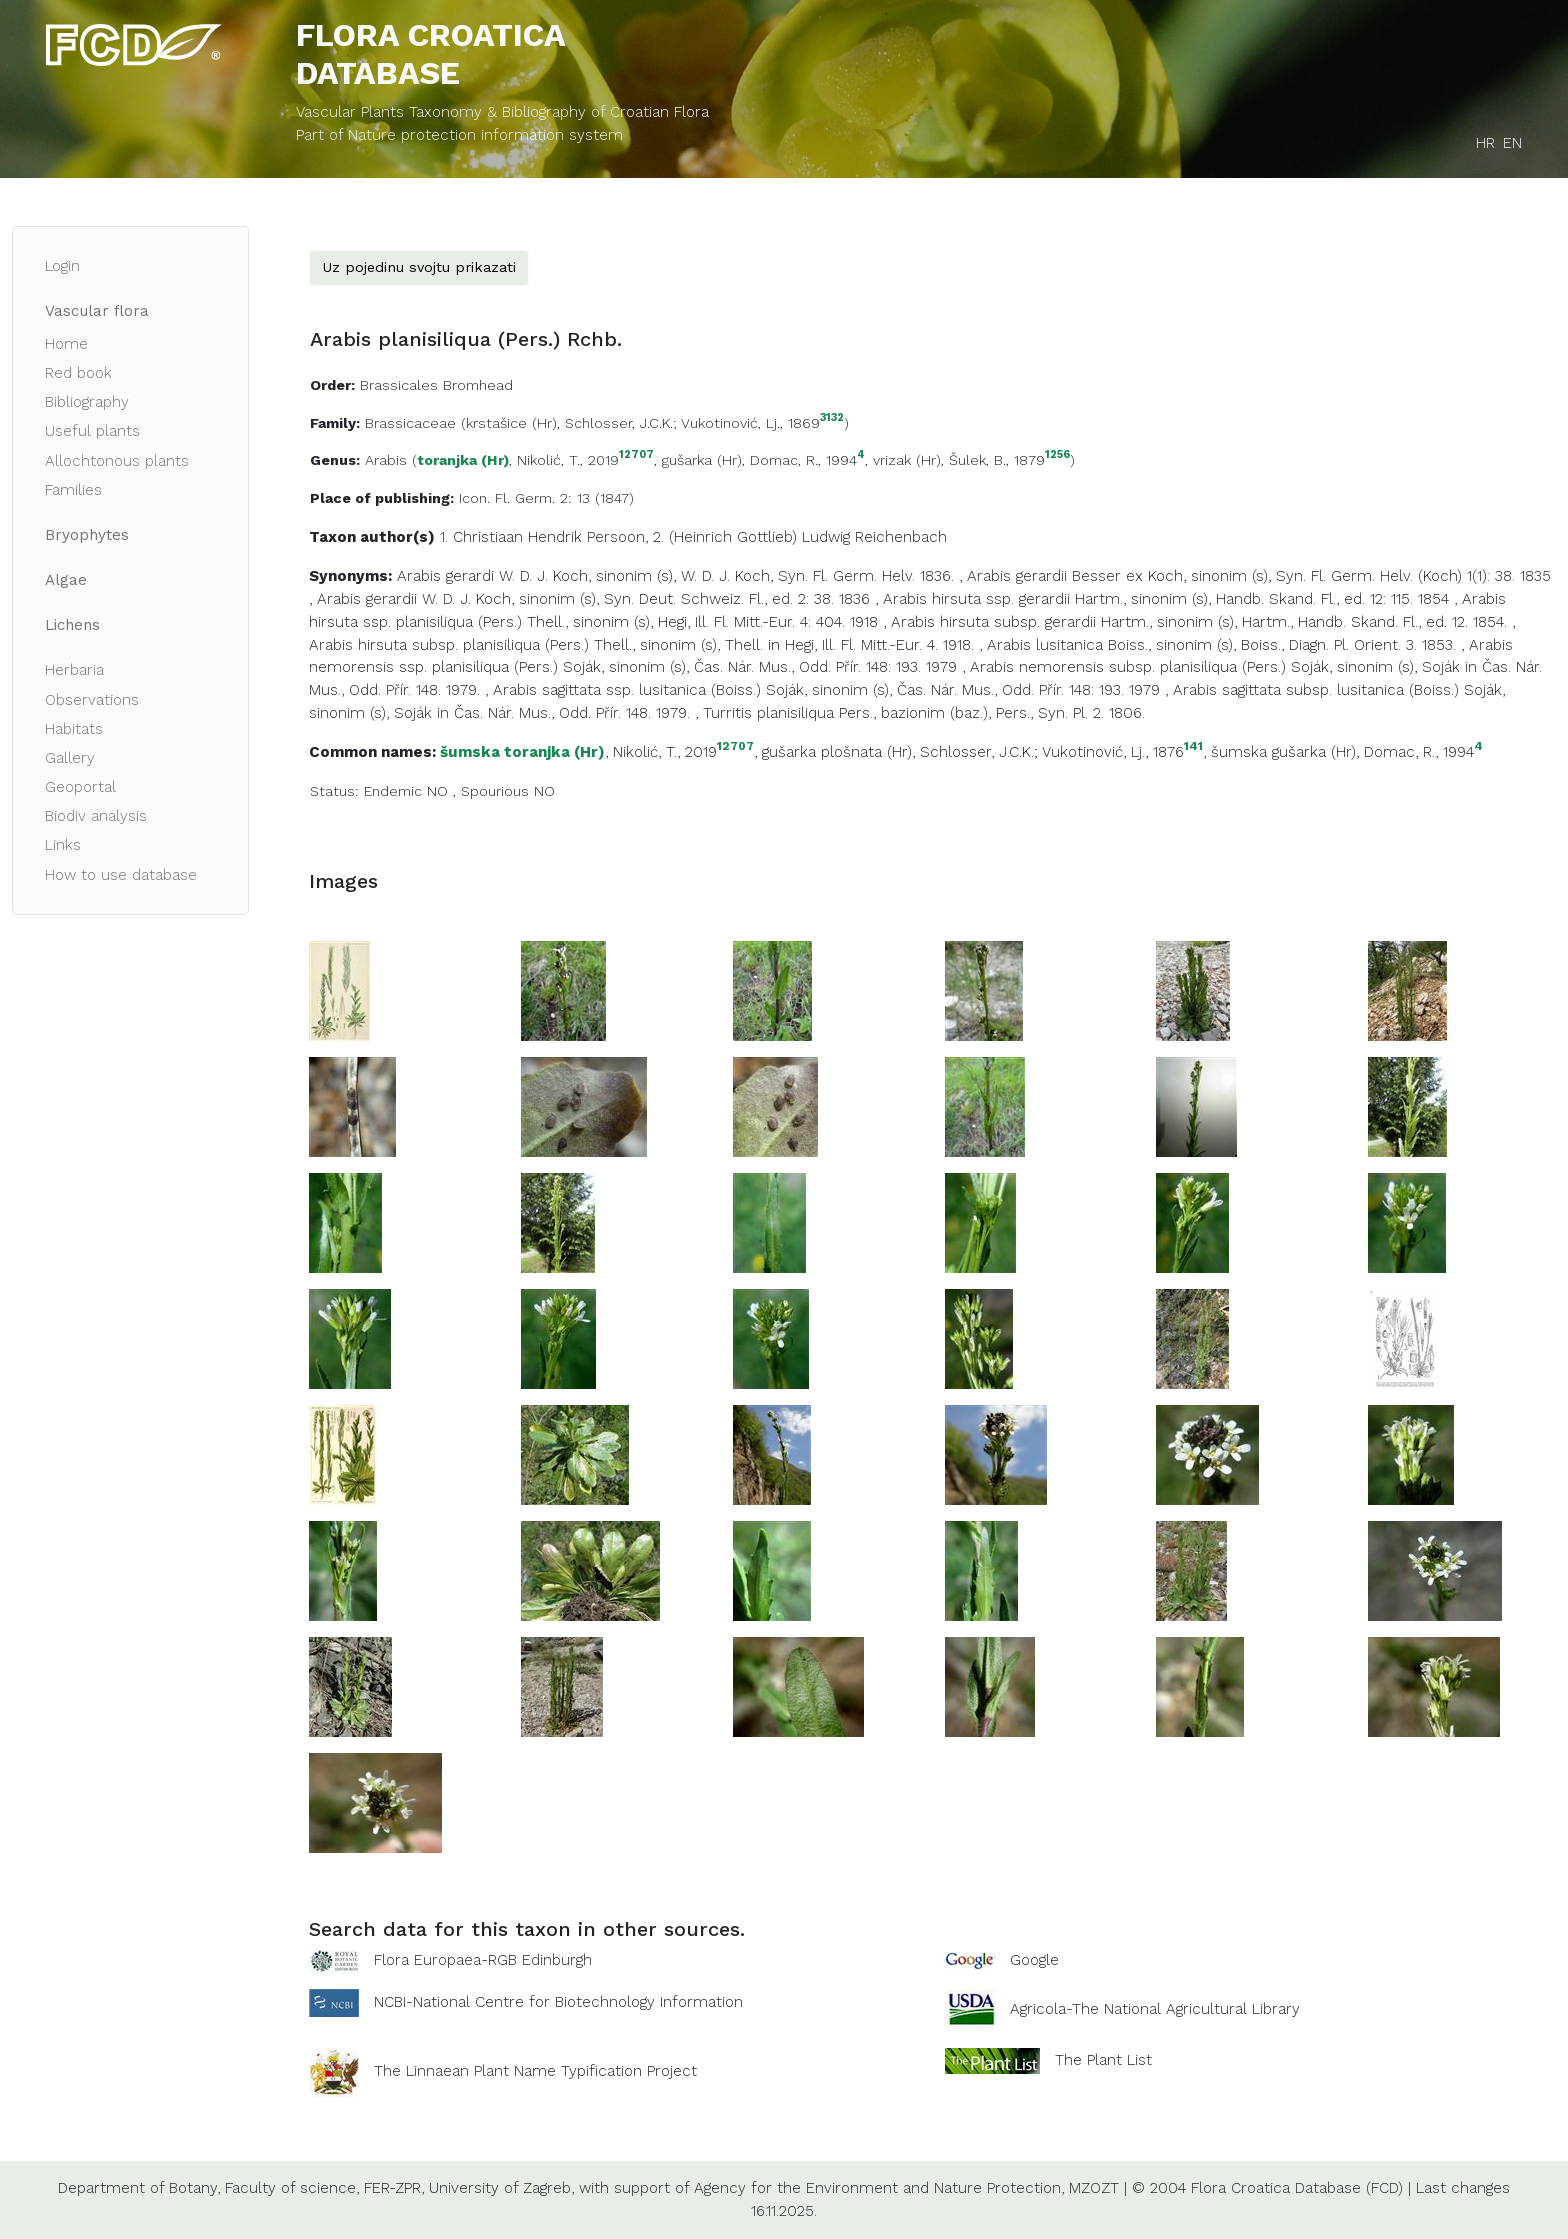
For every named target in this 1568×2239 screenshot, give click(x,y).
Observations (92, 700)
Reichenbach (901, 537)
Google (1034, 1960)
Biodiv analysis (96, 816)
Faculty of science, (292, 2188)
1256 (1057, 455)
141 (1193, 746)
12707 (636, 455)
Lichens (72, 625)
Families (73, 490)
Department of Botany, (139, 2188)
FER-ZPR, (394, 2188)
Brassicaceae (410, 423)
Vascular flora (97, 311)
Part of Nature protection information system (459, 135)
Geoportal (80, 787)
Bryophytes (87, 535)
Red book (78, 373)
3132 (832, 418)
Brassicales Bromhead (436, 385)
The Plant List (1103, 2060)
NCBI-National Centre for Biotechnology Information (558, 2002)
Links (63, 845)
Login (62, 266)
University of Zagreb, (501, 2188)
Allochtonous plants (117, 461)
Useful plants (92, 431)
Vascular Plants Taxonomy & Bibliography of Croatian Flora (502, 112)
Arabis (386, 460)
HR (1485, 143)
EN (1512, 143)
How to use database (121, 875)
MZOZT (1094, 2188)
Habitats (74, 729)
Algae (66, 580)
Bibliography (87, 402)
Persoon (616, 537)
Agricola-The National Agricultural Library (1155, 2009)
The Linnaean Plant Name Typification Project (535, 2071)
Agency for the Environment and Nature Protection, (879, 2188)
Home (66, 344)
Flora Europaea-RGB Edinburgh (483, 1960)
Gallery (70, 758)
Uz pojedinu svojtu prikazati (419, 267)
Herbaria (74, 670)
